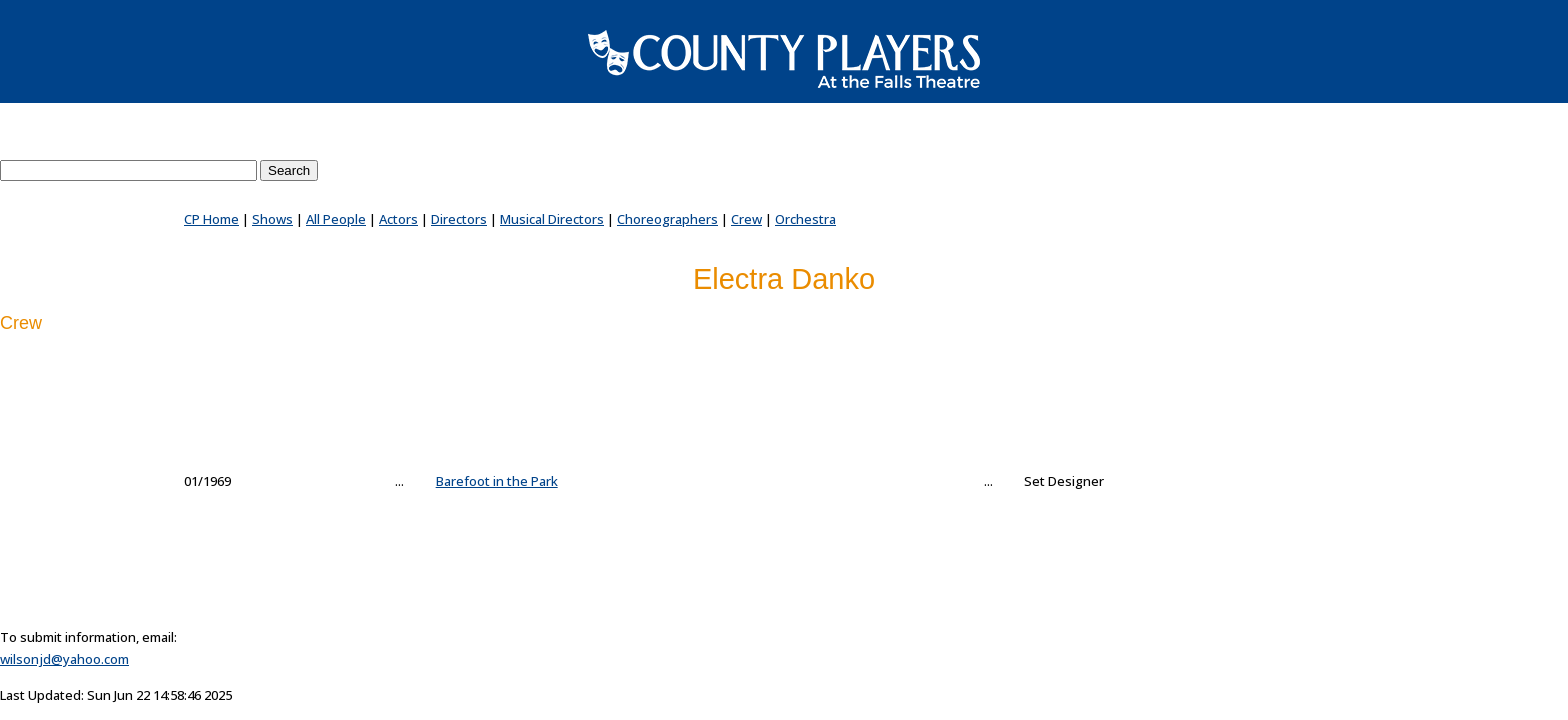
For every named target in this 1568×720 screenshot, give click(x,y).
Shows (272, 219)
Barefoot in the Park (497, 481)
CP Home (211, 219)
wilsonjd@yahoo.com (64, 659)
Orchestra (805, 219)
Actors (398, 219)
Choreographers (667, 219)
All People (336, 219)
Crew (746, 219)
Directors (459, 219)
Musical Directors (552, 219)
